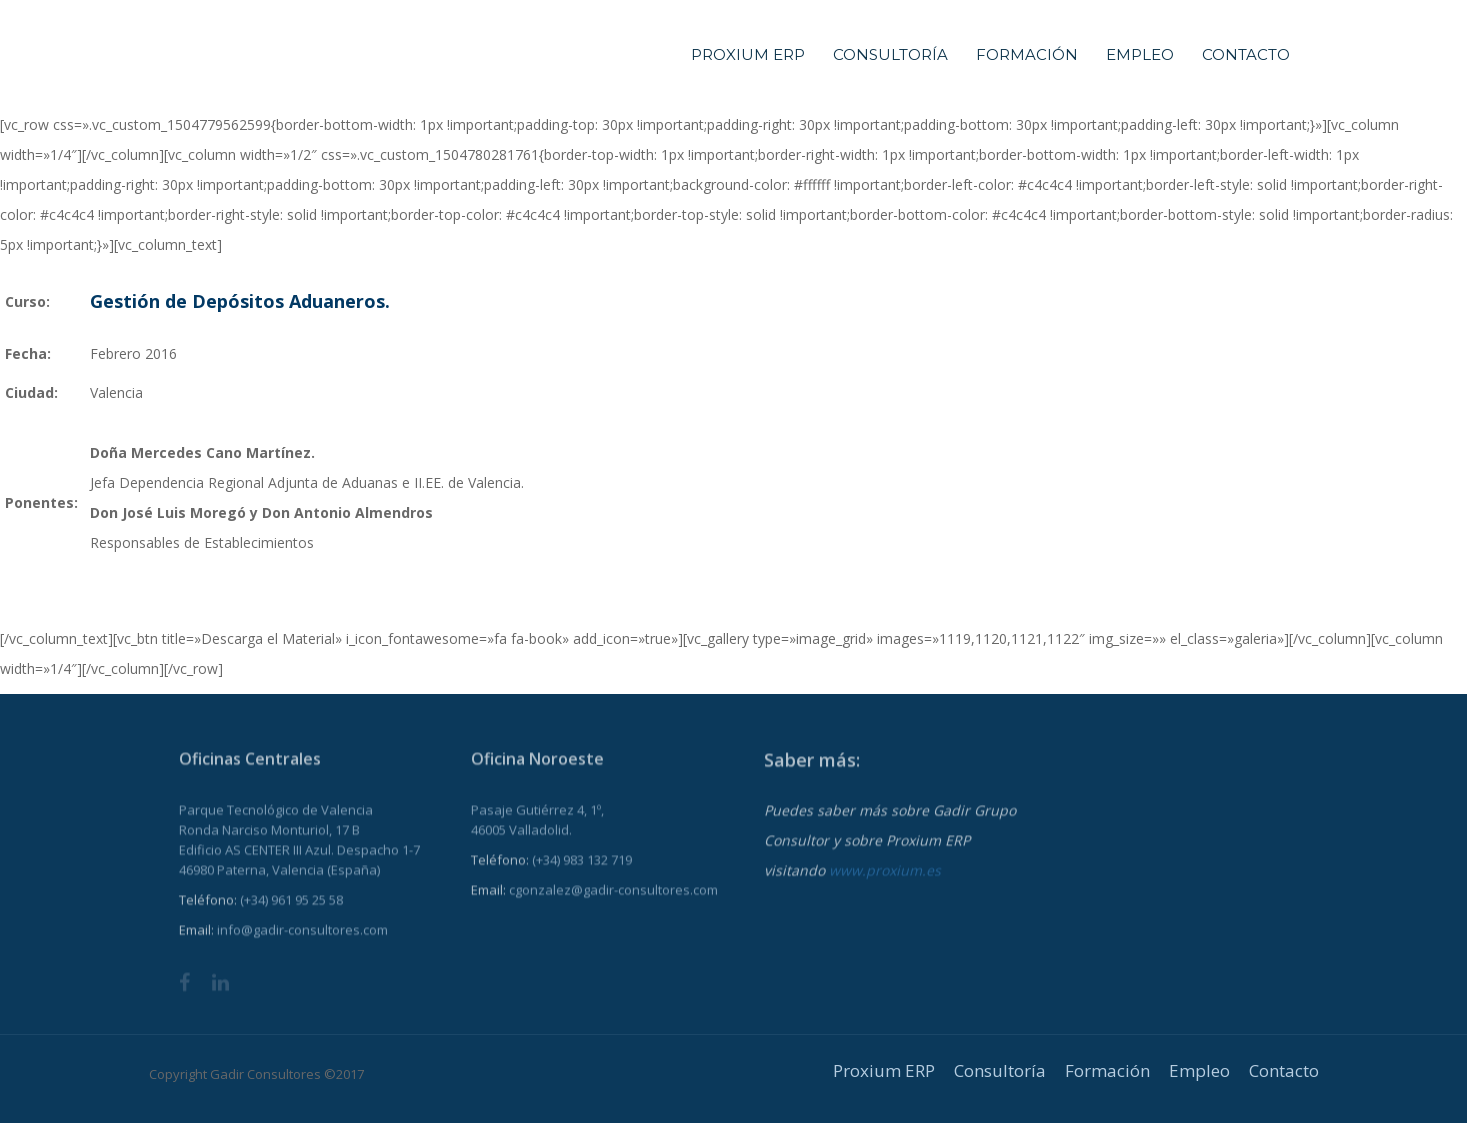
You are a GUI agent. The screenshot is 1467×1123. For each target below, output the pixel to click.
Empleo (1140, 54)
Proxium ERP (748, 54)
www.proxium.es (885, 884)
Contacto (1246, 54)
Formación (1027, 54)
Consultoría (890, 54)
